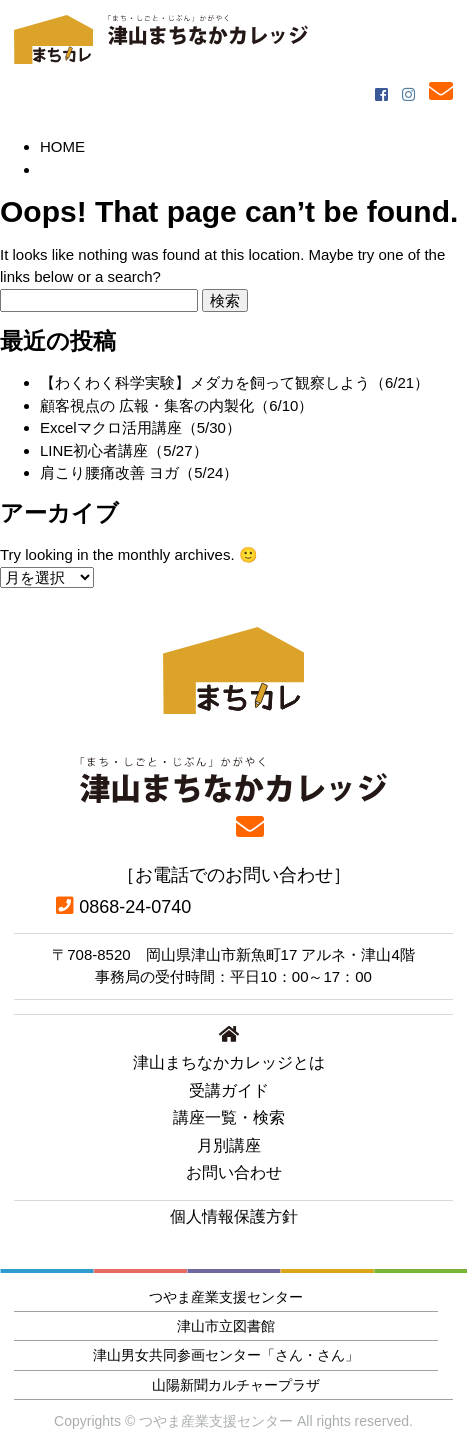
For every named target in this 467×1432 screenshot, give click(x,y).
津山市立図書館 (226, 1326)
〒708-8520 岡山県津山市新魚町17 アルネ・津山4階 (233, 954)
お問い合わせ (234, 1172)
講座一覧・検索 (229, 1117)
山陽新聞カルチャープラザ (236, 1385)
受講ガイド (229, 1090)
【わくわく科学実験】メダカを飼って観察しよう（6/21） (234, 382)
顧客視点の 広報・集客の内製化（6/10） (176, 405)
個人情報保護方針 (234, 1216)
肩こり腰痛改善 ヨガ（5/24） (139, 472)
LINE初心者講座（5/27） (124, 450)
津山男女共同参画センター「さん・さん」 (226, 1355)
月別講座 (229, 1145)
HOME (62, 146)
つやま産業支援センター (226, 1297)
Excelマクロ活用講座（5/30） (140, 427)
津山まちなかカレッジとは (229, 1062)
